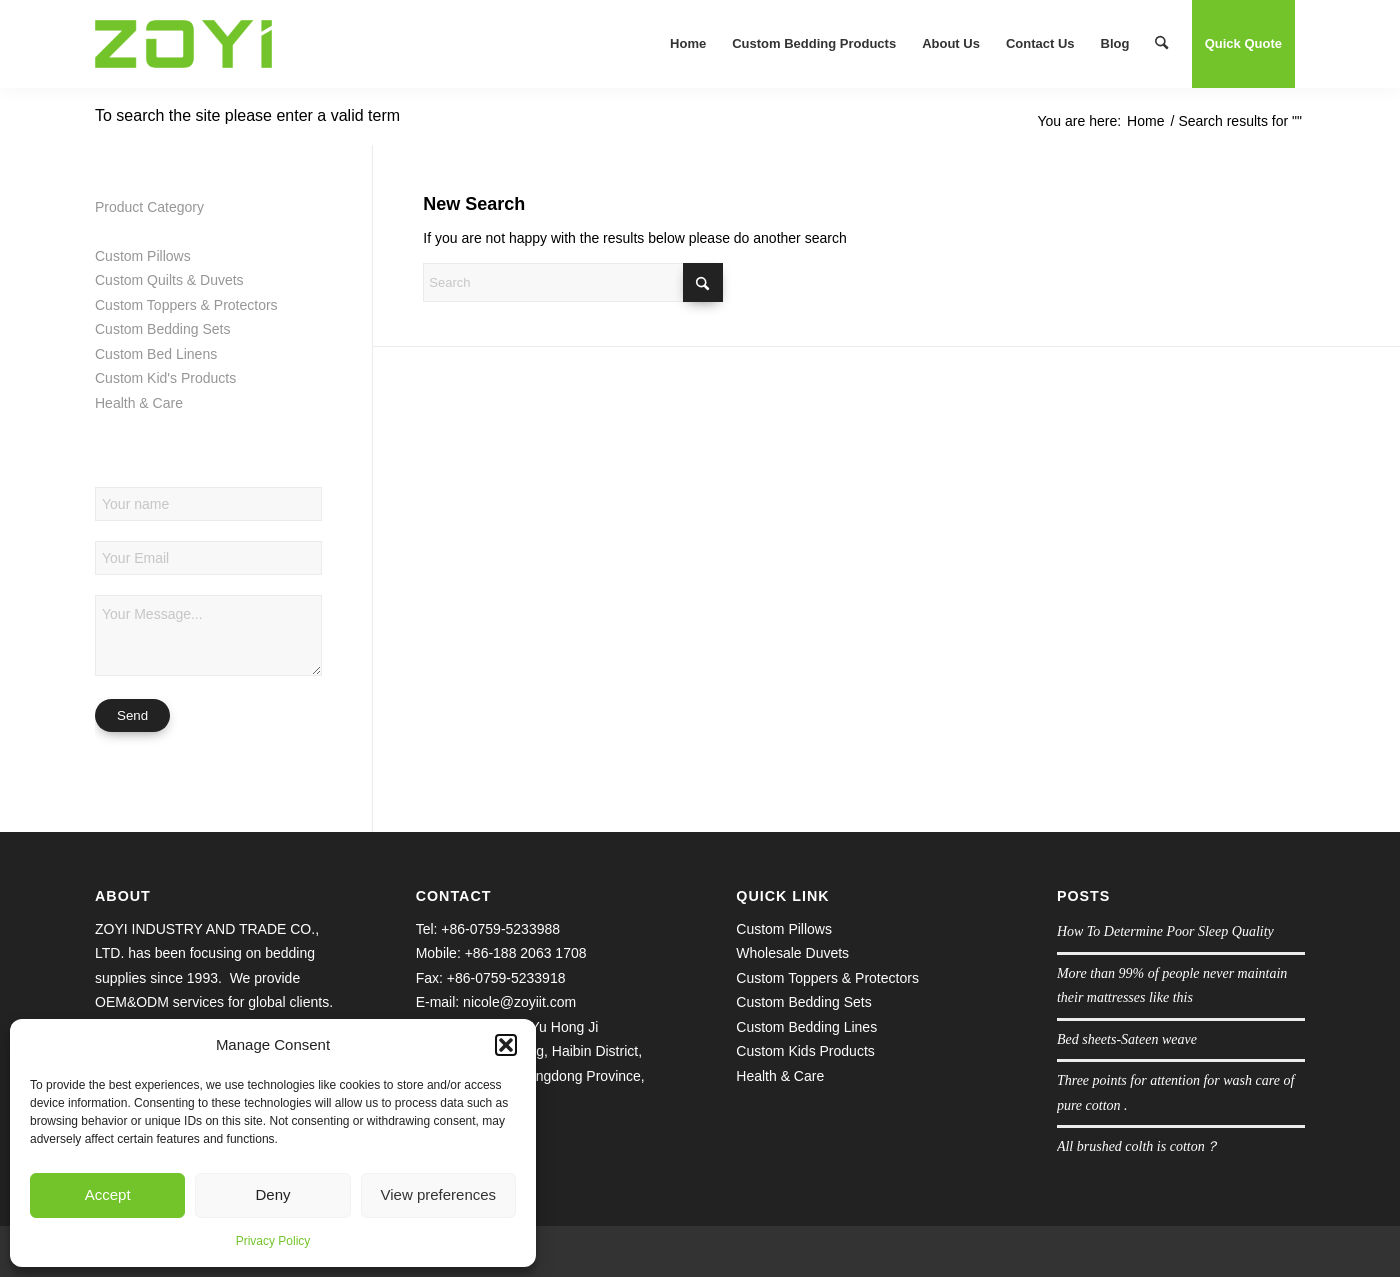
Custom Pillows (143, 256)
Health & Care (139, 403)
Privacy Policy (273, 1241)
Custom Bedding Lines (806, 1027)
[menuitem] (688, 44)
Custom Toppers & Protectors (186, 305)
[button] (506, 1045)
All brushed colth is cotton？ (1138, 1146)
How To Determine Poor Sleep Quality (1165, 931)
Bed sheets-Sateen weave (1127, 1039)
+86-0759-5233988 (500, 929)
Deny (272, 1194)
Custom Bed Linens (156, 354)
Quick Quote (1243, 43)
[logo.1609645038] (183, 44)
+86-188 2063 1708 (526, 953)
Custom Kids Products (805, 1051)
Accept (108, 1194)
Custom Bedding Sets (162, 329)
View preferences (439, 1194)
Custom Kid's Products (165, 378)
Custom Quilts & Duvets (169, 280)
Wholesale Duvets (792, 953)
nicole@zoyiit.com (519, 1002)
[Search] (1161, 44)
